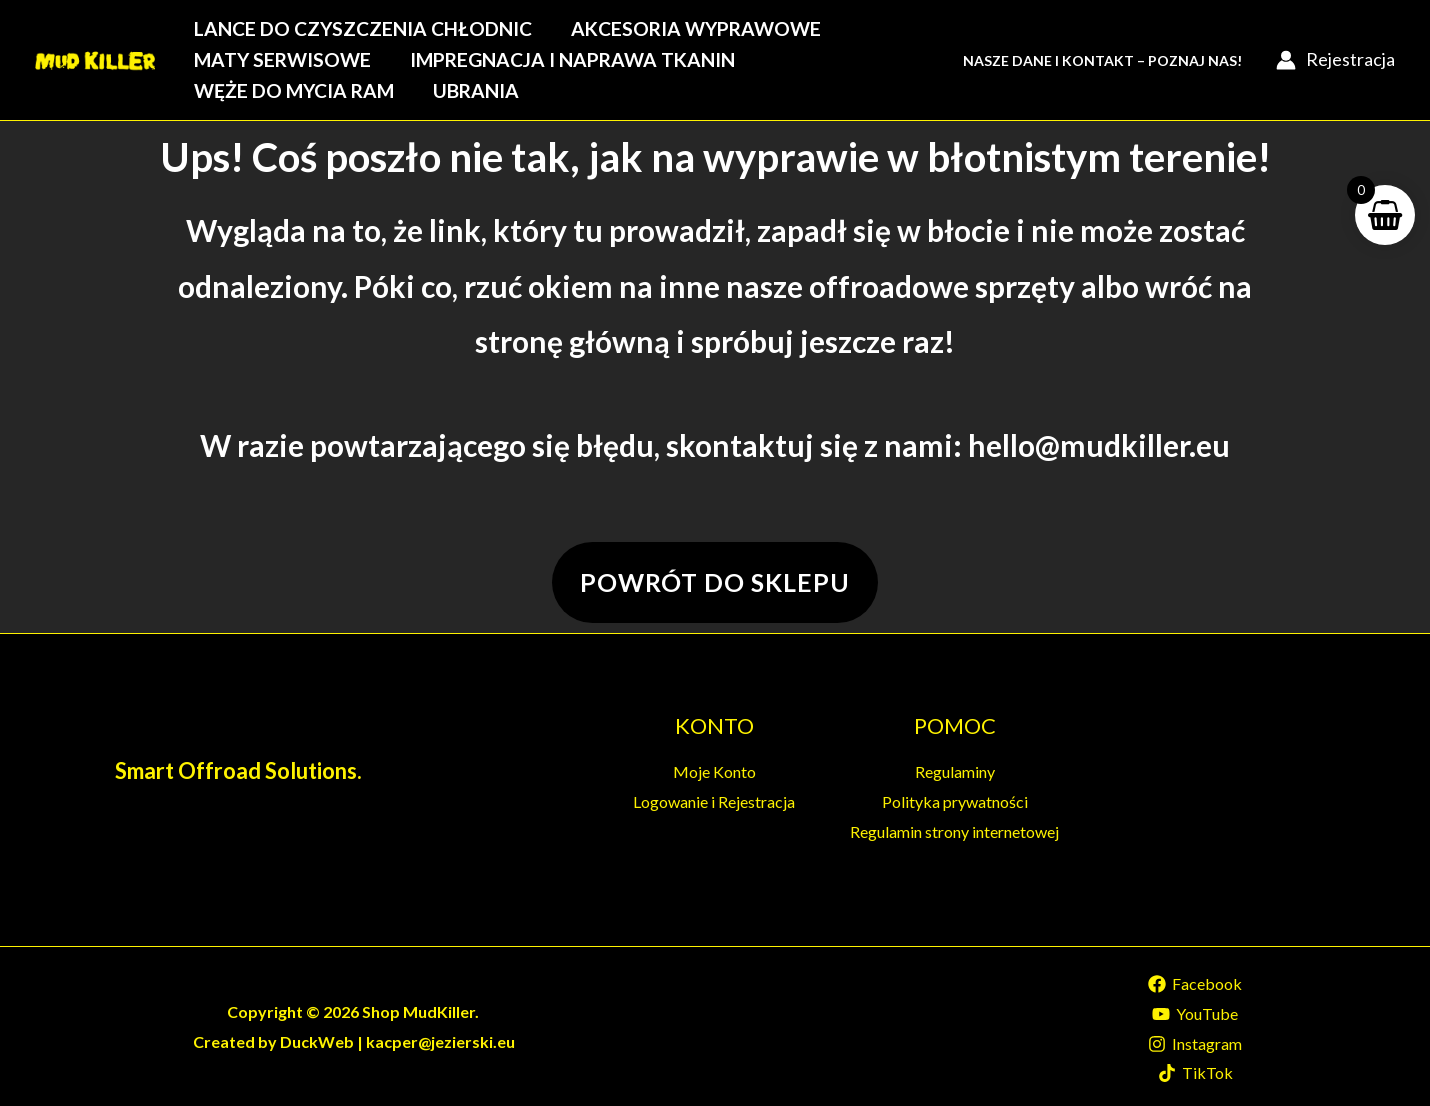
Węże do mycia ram (294, 90)
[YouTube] (1195, 1014)
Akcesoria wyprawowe (696, 28)
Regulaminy (955, 771)
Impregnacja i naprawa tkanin (572, 59)
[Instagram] (1195, 1044)
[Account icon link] (1335, 59)
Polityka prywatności (955, 801)
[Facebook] (1195, 984)
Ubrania (476, 90)
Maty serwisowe (282, 59)
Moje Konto (714, 771)
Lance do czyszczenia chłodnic (363, 28)
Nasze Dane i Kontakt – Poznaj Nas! (1102, 60)
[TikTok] (1195, 1073)
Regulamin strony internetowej (954, 831)
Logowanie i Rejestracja (714, 801)
